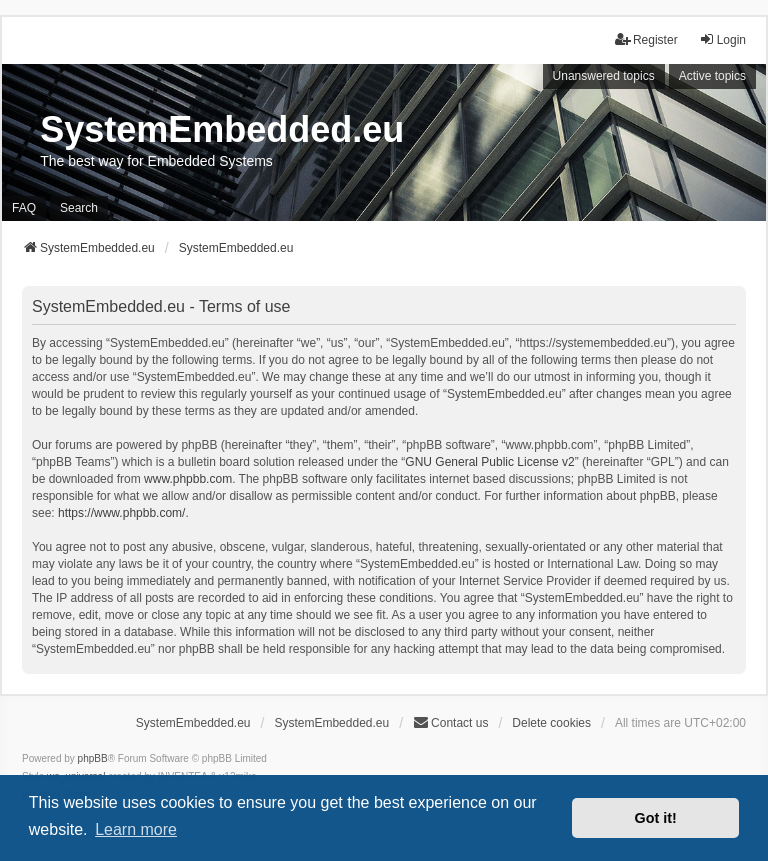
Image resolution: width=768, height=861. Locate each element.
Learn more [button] (136, 829)
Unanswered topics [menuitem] (604, 76)
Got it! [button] (656, 818)
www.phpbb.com (188, 479)
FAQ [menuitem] (24, 208)
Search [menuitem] (79, 208)
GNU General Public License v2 (489, 462)
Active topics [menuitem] (712, 76)
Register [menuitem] (646, 39)
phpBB (93, 758)
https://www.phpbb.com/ (121, 513)
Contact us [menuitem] (450, 722)
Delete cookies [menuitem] (551, 723)
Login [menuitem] (722, 39)
